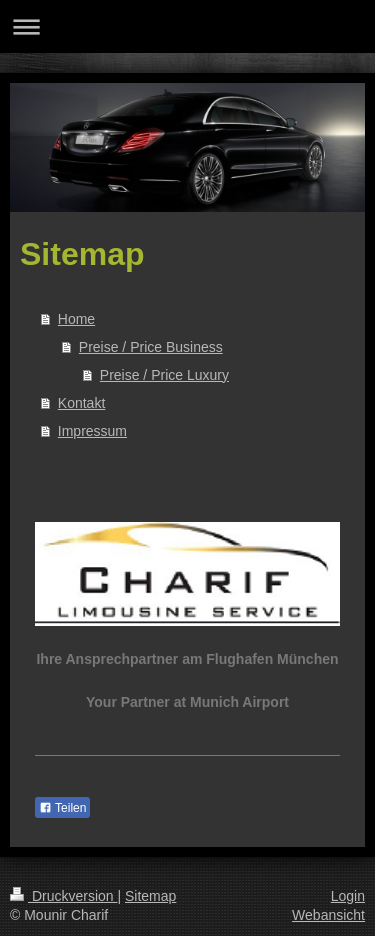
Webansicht (328, 915)
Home (76, 319)
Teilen (62, 808)
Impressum (92, 431)
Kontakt (81, 403)
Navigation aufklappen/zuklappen (187, 26)
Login (348, 896)
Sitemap (150, 896)
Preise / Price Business (151, 347)
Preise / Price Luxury (164, 375)
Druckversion (63, 896)
